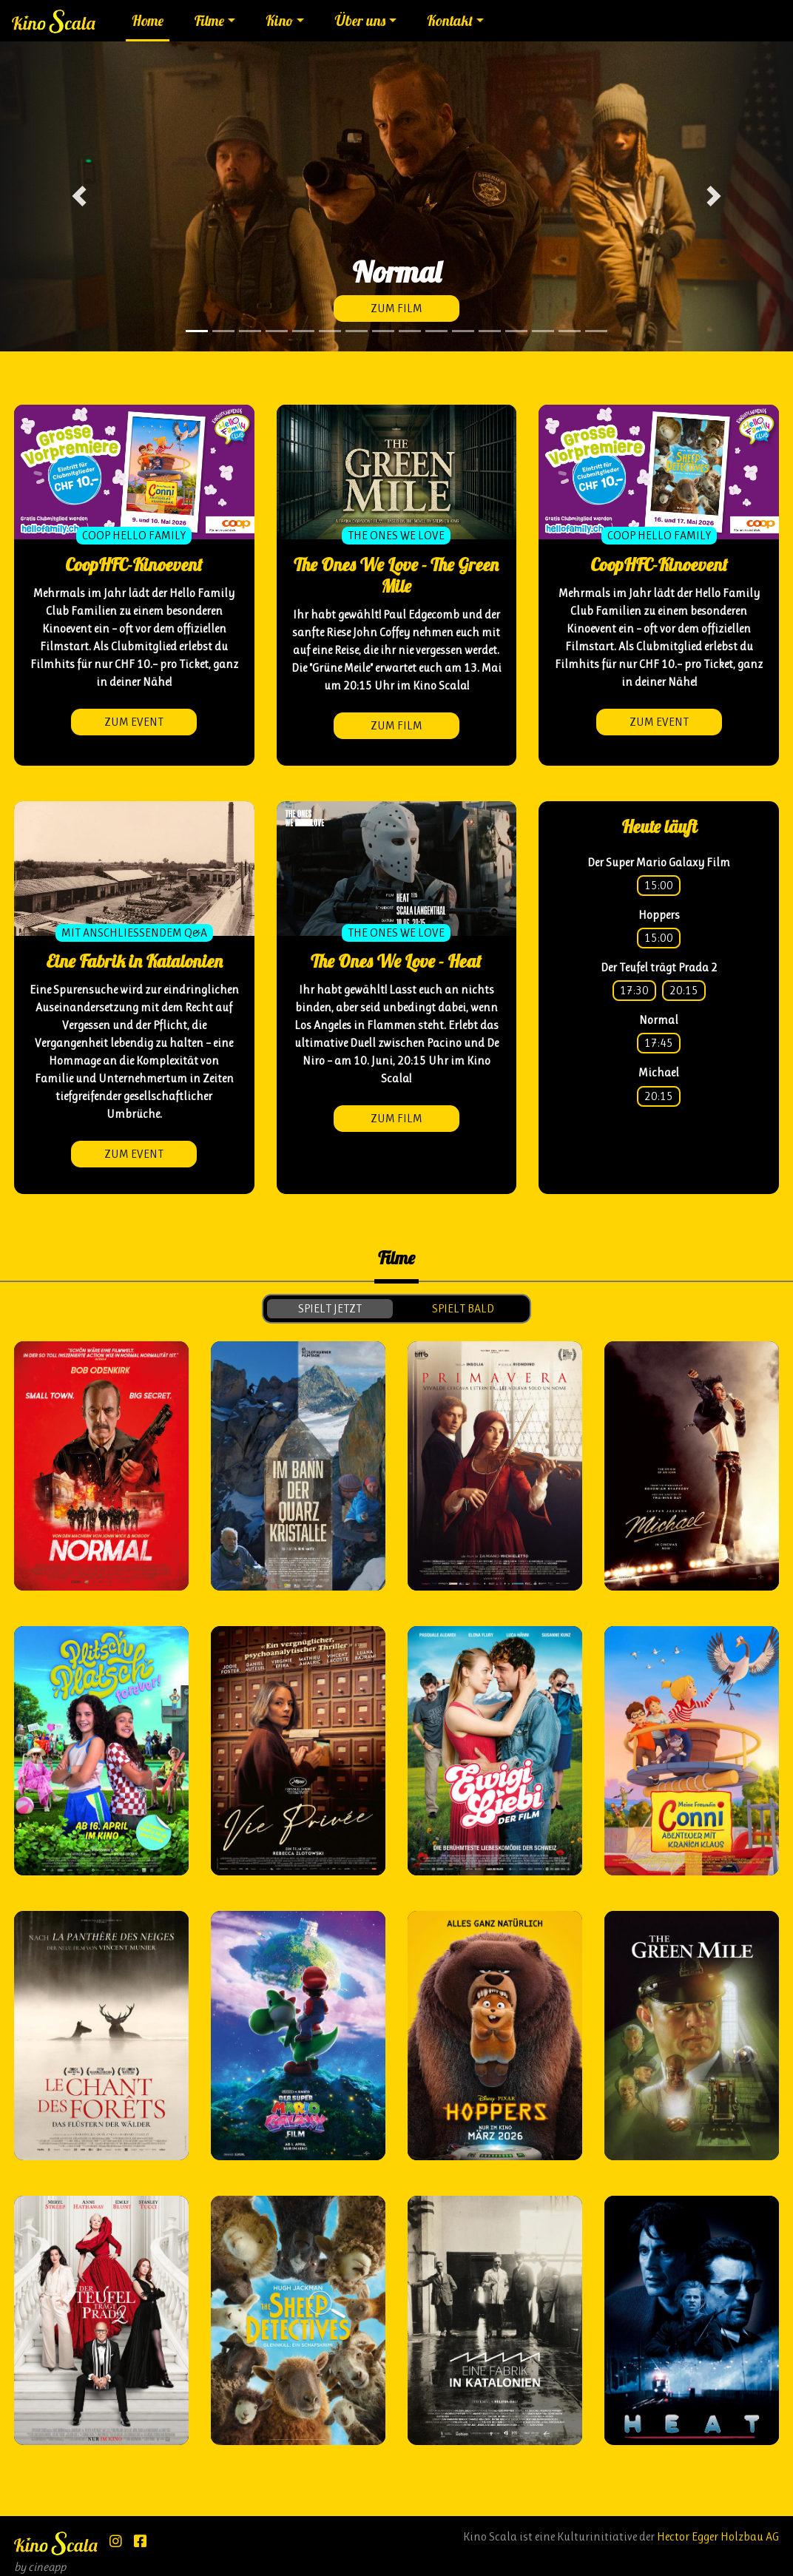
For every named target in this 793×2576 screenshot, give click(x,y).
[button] (79, 196)
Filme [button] (209, 21)
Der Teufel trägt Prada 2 (659, 967)
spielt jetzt (330, 1308)
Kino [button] (279, 21)
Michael (658, 1072)
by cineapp (40, 2567)
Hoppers (659, 915)
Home (147, 21)
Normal (658, 1020)
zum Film (396, 308)
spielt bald (463, 1308)
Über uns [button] (360, 21)
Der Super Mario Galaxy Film (658, 862)
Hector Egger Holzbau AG (718, 2536)
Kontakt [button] (450, 21)
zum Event (133, 722)
